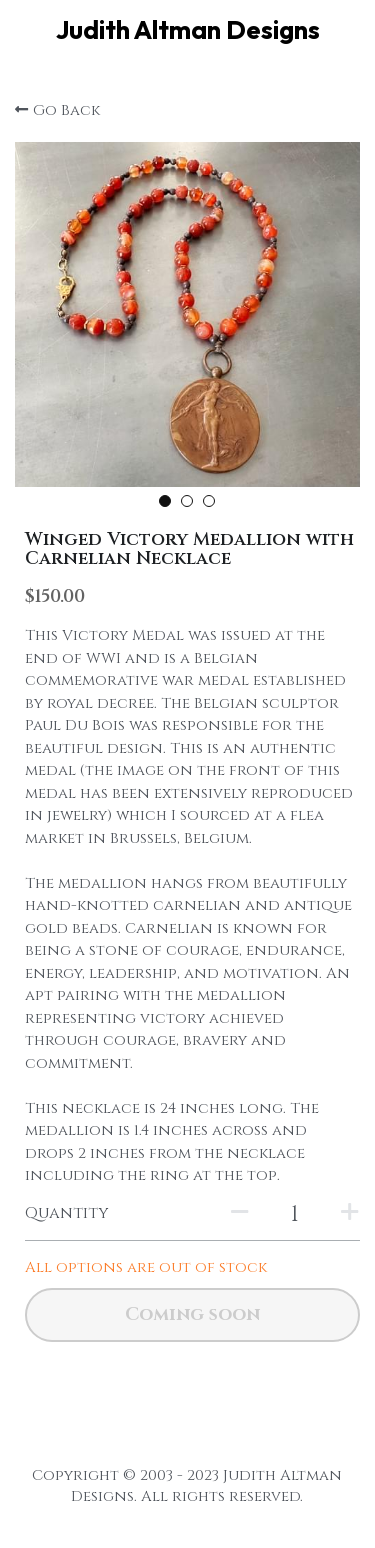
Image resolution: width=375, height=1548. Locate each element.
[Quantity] (295, 1214)
